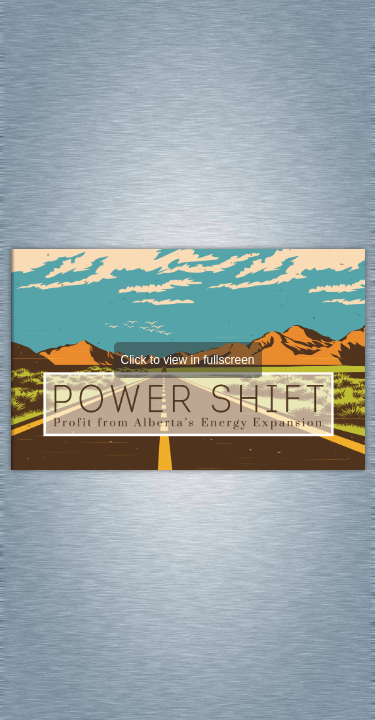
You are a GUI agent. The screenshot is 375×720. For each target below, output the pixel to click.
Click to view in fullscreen (187, 360)
